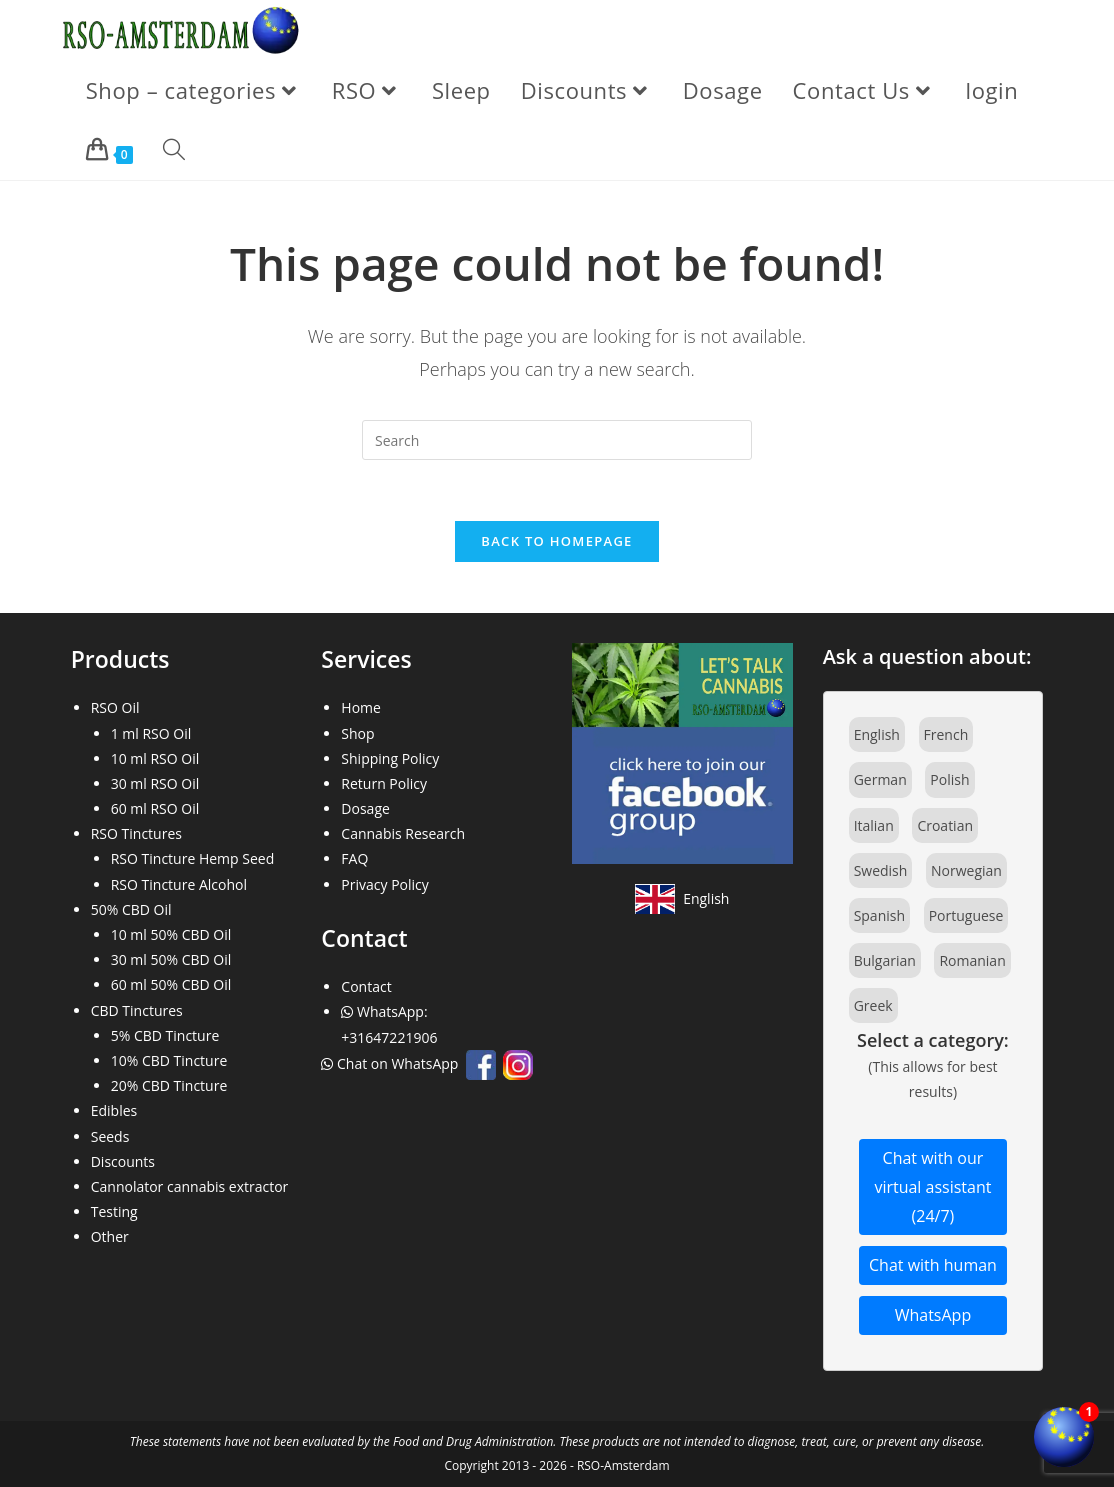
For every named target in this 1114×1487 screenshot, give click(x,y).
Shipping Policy (390, 758)
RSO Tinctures (136, 833)
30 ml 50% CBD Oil (171, 959)
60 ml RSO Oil (155, 808)
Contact (366, 986)
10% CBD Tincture (169, 1060)
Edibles (114, 1110)
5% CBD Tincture (165, 1035)
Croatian (945, 825)
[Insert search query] (557, 440)
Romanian (972, 960)
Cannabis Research (403, 833)
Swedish (881, 870)
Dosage (365, 808)
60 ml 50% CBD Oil (171, 984)
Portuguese (966, 915)
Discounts (123, 1161)
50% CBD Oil (131, 909)
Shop (357, 733)
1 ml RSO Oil (151, 733)
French (946, 734)
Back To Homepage (556, 541)
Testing (114, 1211)
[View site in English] (682, 899)
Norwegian (966, 870)
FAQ (354, 858)
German (880, 779)
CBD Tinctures (137, 1010)
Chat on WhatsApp (391, 1063)
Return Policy (384, 783)
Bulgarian (885, 960)
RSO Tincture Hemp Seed (193, 858)
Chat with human (933, 1265)
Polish (949, 779)
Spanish (879, 915)
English (877, 734)
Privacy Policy (384, 884)
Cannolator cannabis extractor (190, 1186)
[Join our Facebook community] (682, 751)
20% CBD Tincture (169, 1085)
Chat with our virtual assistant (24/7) (932, 1187)
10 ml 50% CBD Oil (171, 934)
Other (110, 1236)
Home (361, 707)
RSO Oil (115, 707)
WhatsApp (933, 1315)
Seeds (110, 1136)
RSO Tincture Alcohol (179, 884)
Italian (874, 825)
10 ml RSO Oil (155, 758)
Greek (873, 1005)
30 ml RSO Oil (155, 783)
